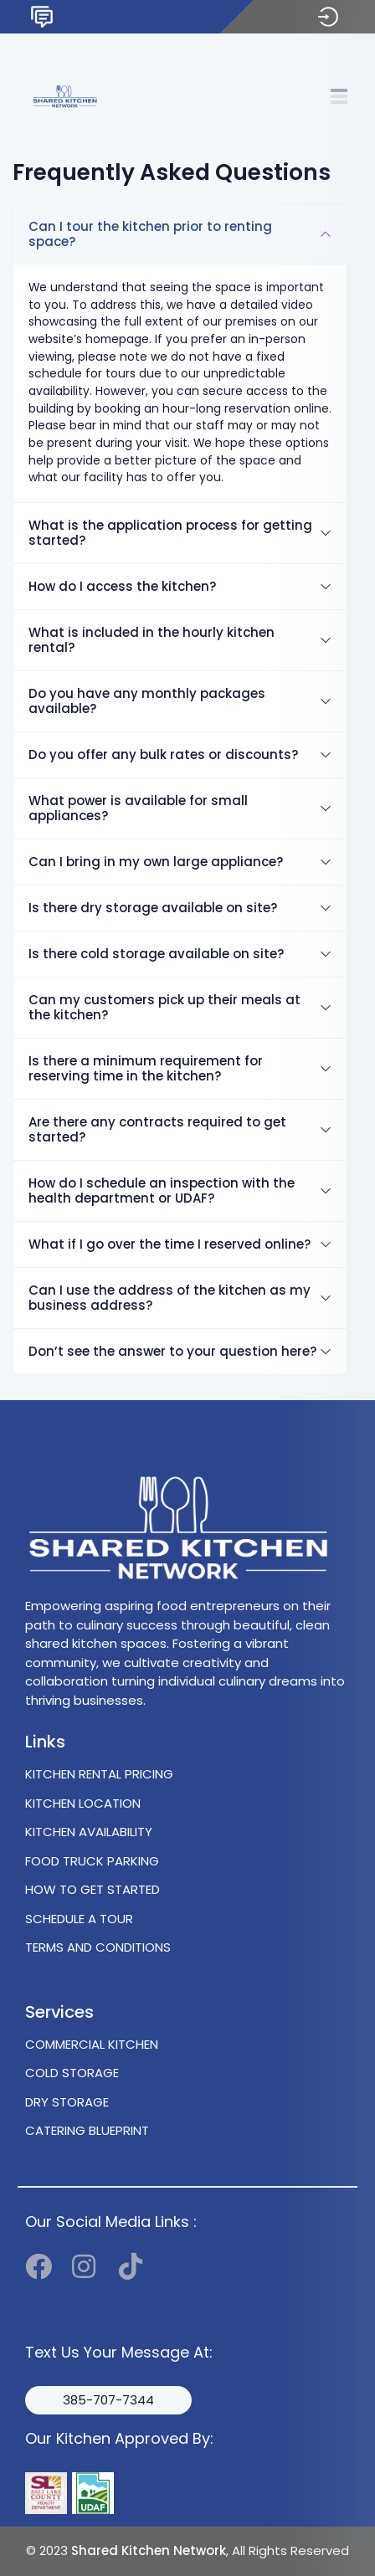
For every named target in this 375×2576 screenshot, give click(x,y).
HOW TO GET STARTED (92, 1889)
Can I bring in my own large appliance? (155, 861)
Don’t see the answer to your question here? (172, 1351)
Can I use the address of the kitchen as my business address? (169, 1297)
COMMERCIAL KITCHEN (91, 2044)
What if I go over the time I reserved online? (169, 1244)
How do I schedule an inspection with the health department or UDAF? (161, 1190)
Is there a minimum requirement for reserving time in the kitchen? (145, 1068)
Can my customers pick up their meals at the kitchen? (164, 1007)
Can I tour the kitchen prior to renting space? (150, 234)
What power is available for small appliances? (138, 808)
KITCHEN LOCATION (83, 1803)
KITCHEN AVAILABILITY (88, 1831)
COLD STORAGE (72, 2072)
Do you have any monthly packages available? (146, 701)
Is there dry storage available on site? (152, 907)
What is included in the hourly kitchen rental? (151, 639)
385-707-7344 (108, 2400)
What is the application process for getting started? (170, 532)
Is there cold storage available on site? (156, 953)
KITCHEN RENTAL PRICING (99, 1774)
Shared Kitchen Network (148, 2550)
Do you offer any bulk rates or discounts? (163, 754)
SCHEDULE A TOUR (79, 1918)
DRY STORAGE (67, 2102)
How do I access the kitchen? (122, 586)
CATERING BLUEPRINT (87, 2130)
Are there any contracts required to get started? (157, 1129)
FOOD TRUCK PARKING (92, 1861)
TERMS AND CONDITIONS (98, 1947)
